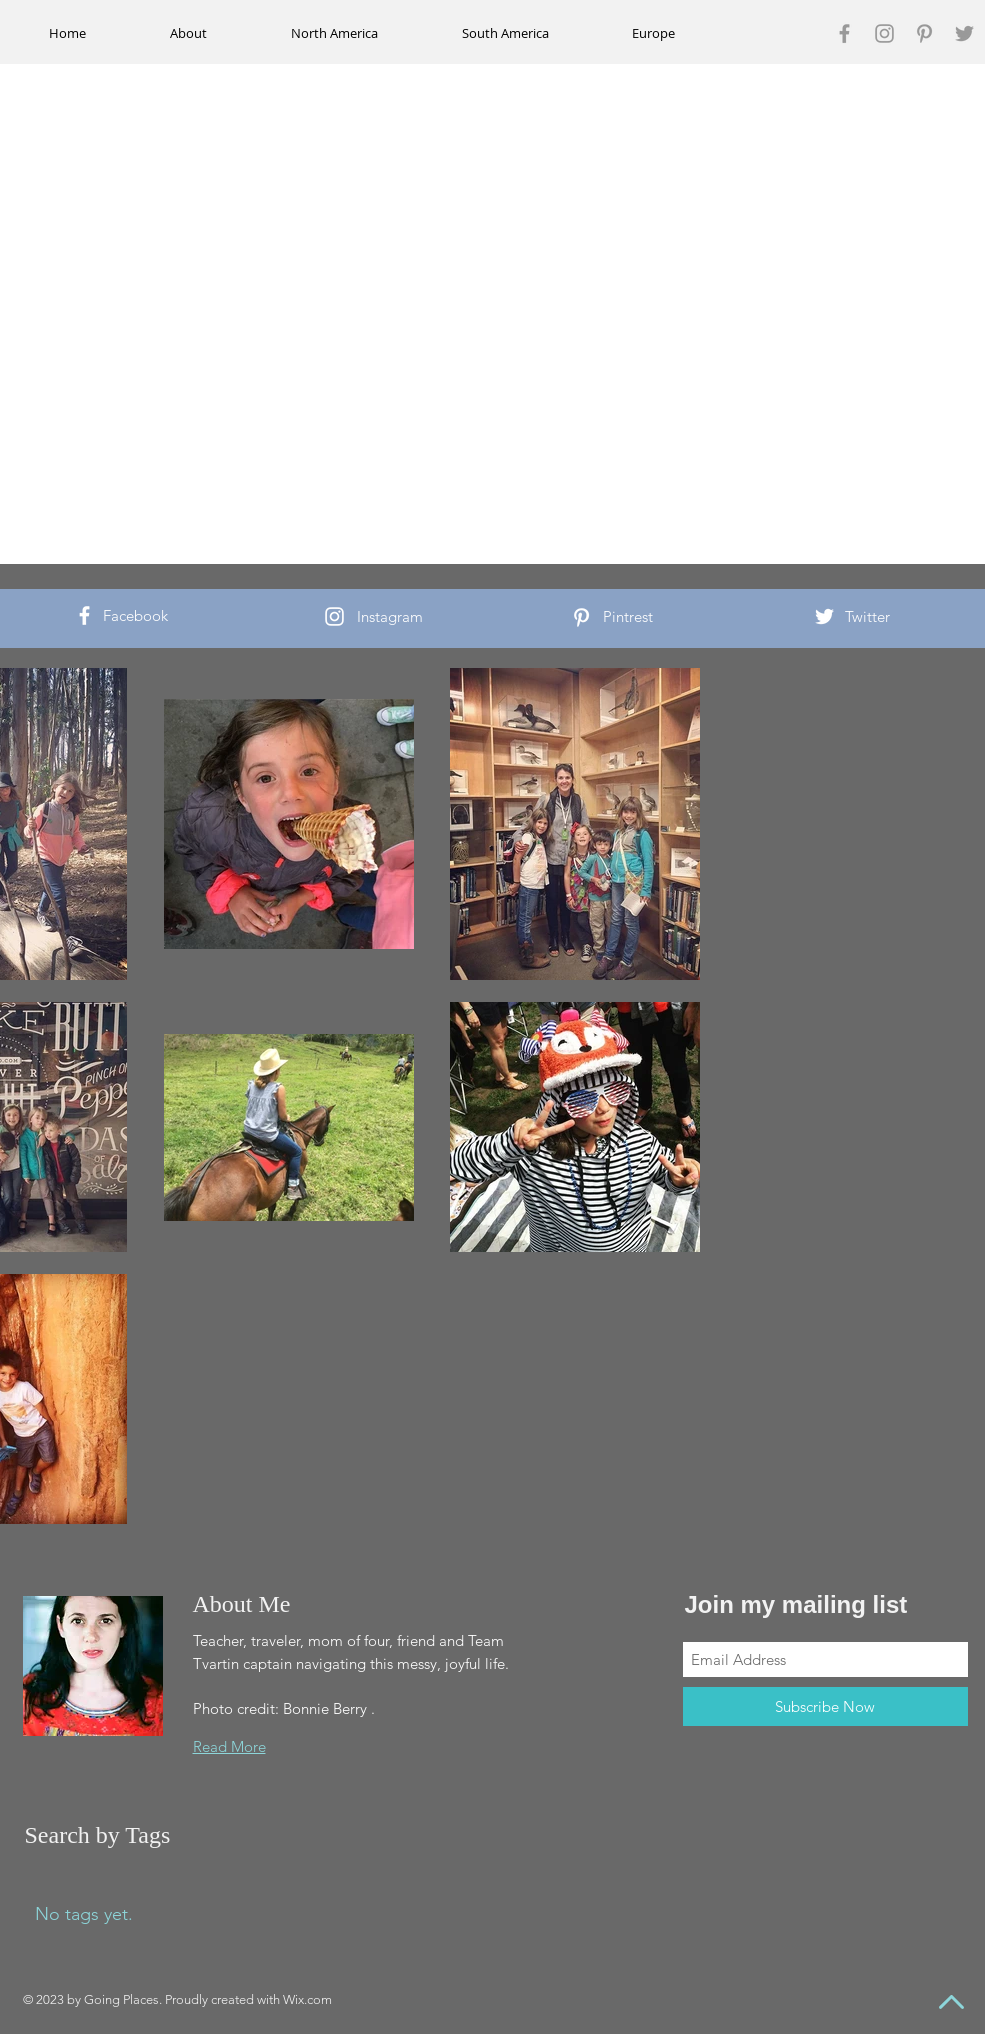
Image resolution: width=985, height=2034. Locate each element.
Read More (229, 1746)
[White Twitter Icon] (824, 616)
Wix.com (307, 1999)
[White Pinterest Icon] (581, 617)
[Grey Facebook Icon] (844, 33)
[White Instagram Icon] (334, 616)
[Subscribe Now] (825, 1706)
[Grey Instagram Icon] (884, 33)
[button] (335, 33)
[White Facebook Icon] (84, 615)
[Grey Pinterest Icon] (924, 33)
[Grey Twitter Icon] (964, 33)
